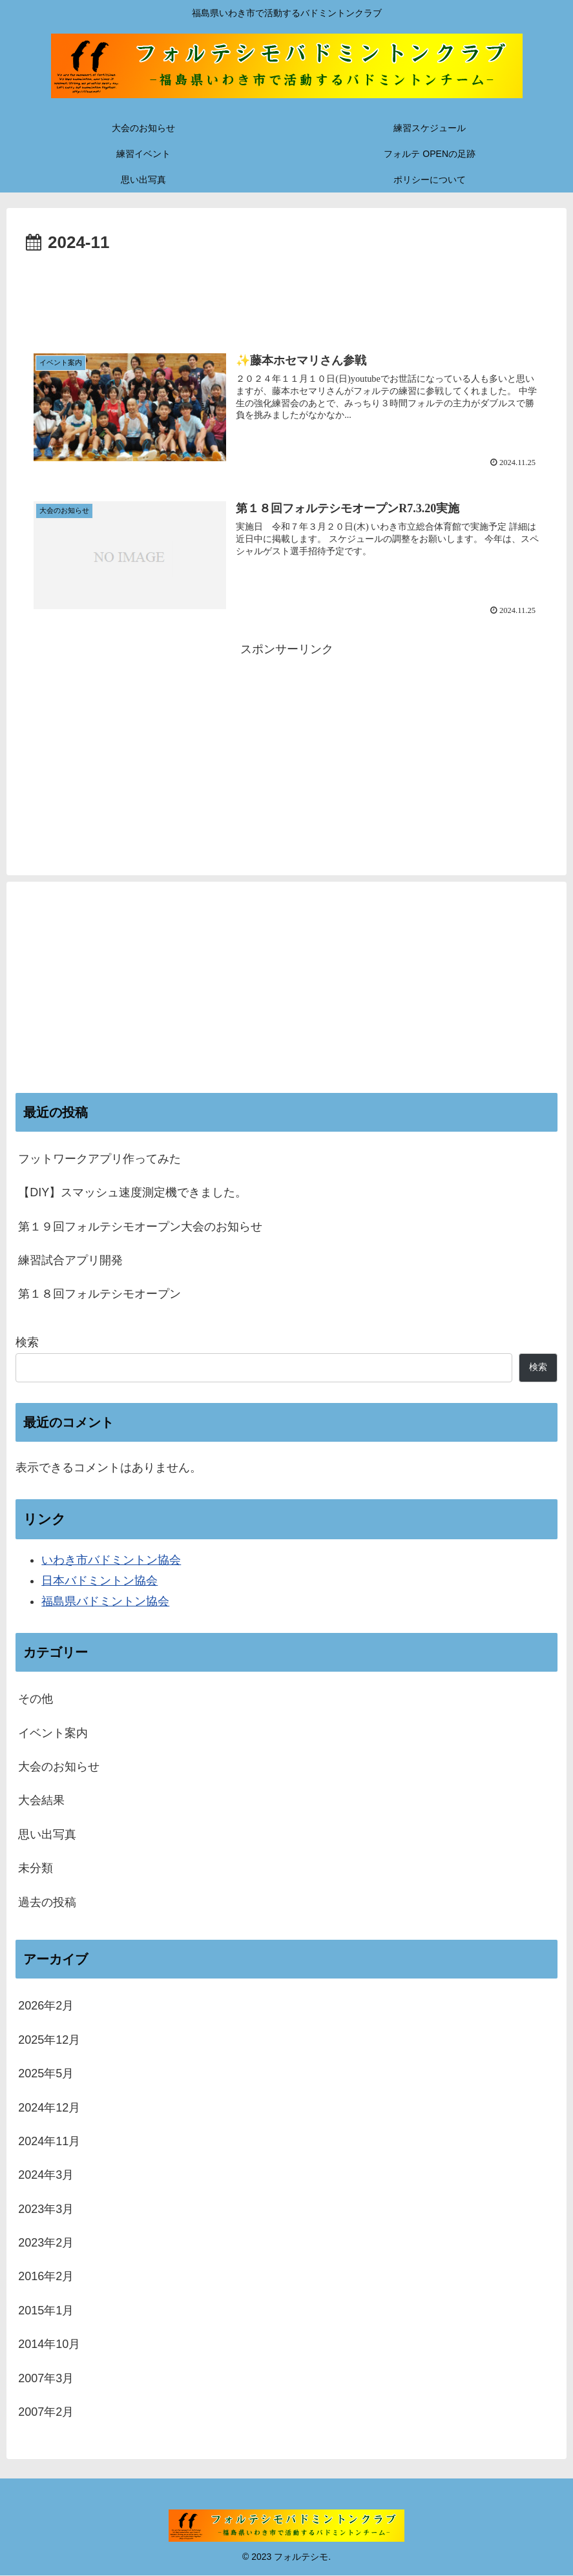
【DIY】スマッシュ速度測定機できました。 (132, 1193)
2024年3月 (46, 2175)
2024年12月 (49, 2107)
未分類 (35, 1868)
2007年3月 (46, 2378)
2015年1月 (46, 2310)
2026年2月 (46, 2006)
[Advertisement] (286, 293)
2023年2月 (46, 2242)
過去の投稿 (47, 1902)
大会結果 (41, 1800)
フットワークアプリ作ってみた (99, 1158)
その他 (35, 1699)
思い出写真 (47, 1834)
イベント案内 (53, 1733)
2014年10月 (49, 2344)
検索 (27, 1342)
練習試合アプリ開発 (70, 1260)
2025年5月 (46, 2073)
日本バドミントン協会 (99, 1580)
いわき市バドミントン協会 (111, 1559)
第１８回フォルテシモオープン (99, 1294)
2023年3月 (46, 2209)
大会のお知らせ (58, 1766)
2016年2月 (46, 2276)
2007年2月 (46, 2411)
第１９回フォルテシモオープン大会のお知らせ (140, 1226)
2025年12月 (49, 2039)
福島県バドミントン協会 (105, 1601)
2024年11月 (49, 2141)
